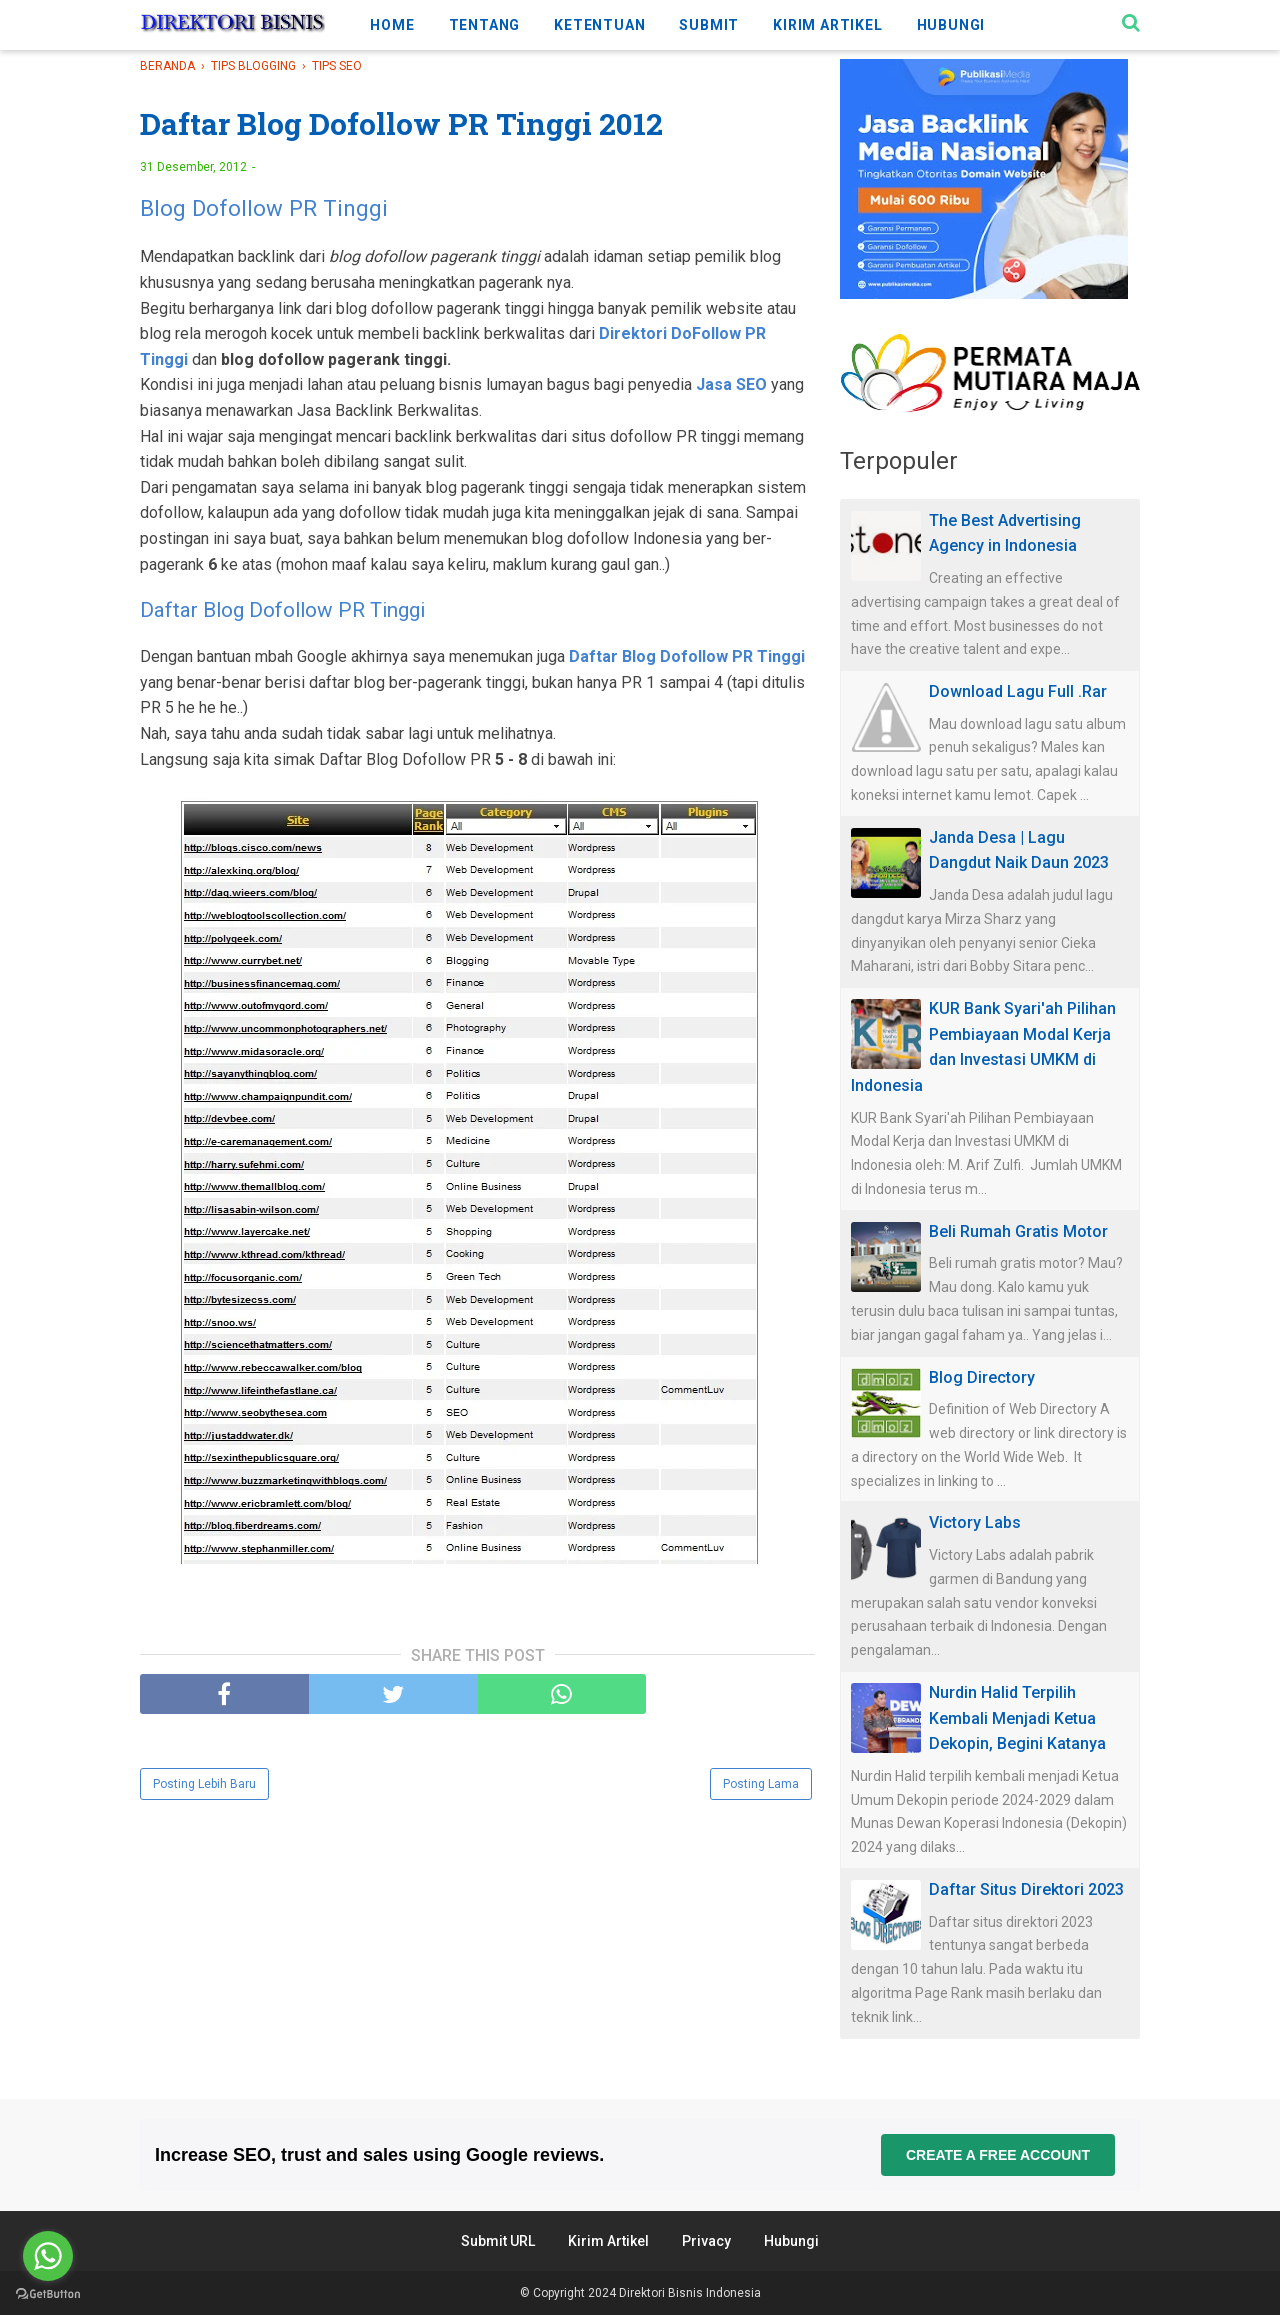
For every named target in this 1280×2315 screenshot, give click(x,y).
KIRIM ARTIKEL (827, 25)
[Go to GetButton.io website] (48, 2294)
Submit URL (498, 2241)
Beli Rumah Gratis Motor (1018, 1231)
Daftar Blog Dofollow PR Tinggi (282, 610)
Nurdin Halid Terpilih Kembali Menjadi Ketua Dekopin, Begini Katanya (1017, 1718)
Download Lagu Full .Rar (1018, 691)
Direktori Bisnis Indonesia (690, 2293)
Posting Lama (761, 1784)
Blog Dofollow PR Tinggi (264, 208)
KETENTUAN (599, 25)
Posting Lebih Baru (204, 1784)
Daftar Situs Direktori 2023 (1026, 1889)
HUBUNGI (951, 25)
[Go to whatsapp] (48, 2256)
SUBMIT (709, 25)
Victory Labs (975, 1522)
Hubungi (791, 2241)
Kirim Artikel (608, 2241)
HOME (392, 25)
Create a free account (998, 2155)
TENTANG (485, 25)
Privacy (706, 2241)
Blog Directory (982, 1377)
